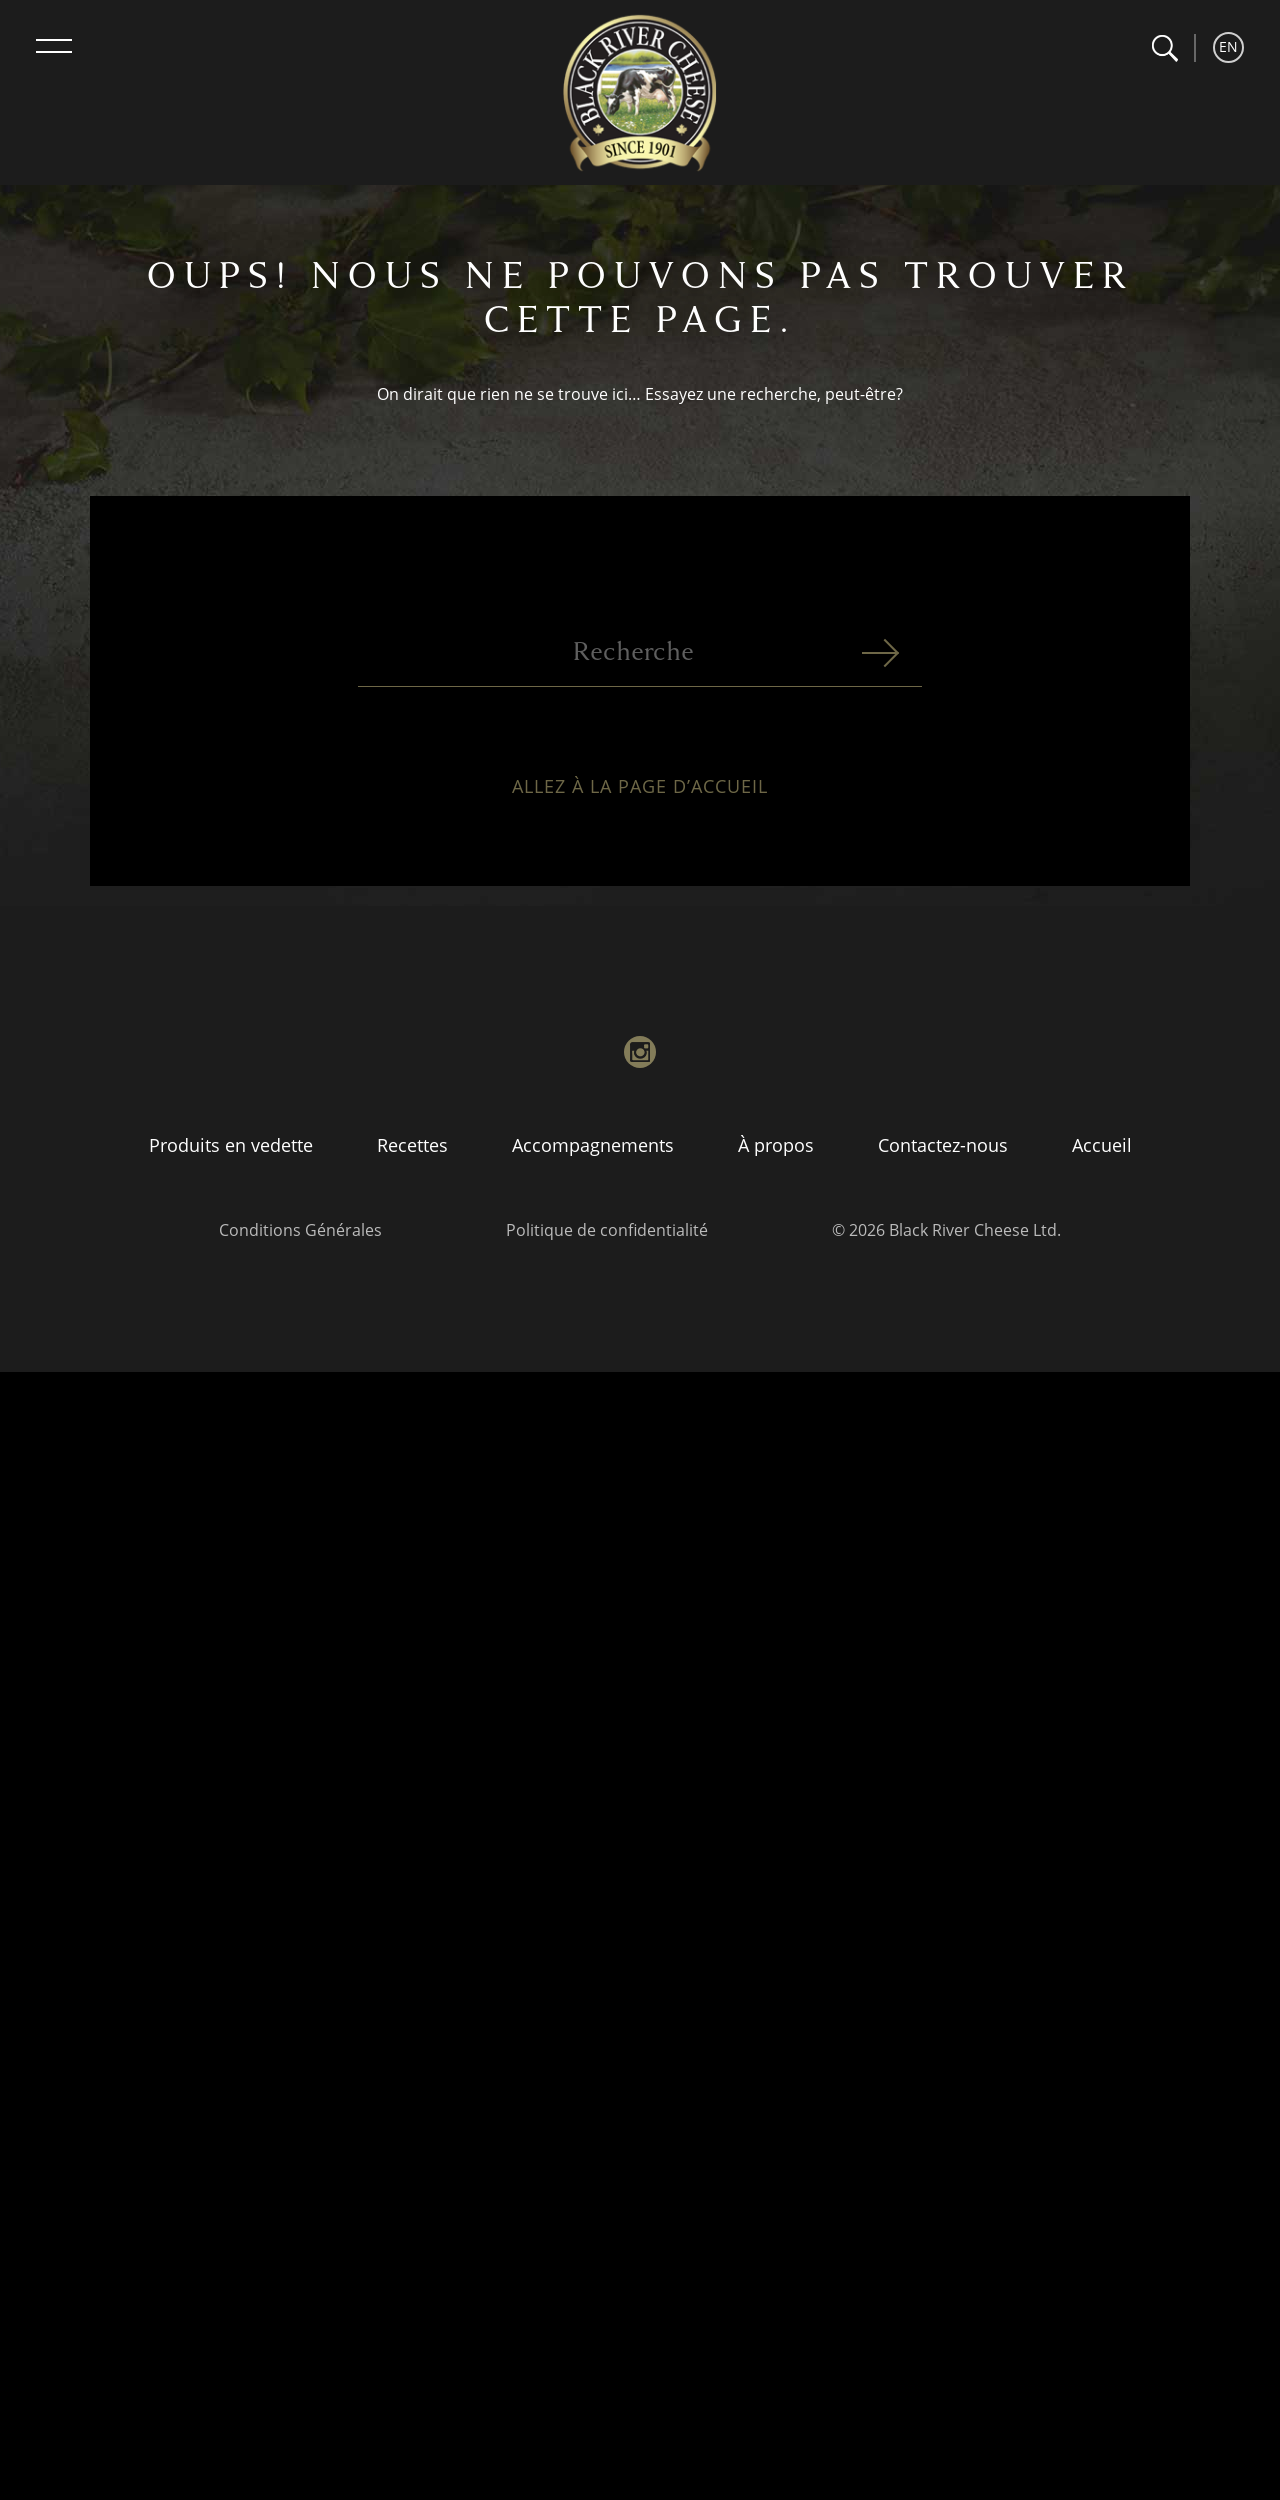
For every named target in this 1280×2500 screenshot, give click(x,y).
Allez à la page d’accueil (640, 798)
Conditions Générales (300, 1230)
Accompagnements (593, 1145)
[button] (1164, 48)
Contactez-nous (943, 1145)
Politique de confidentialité (607, 1230)
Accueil (1102, 1145)
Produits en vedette (231, 1145)
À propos (776, 1145)
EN (1228, 46)
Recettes (412, 1145)
